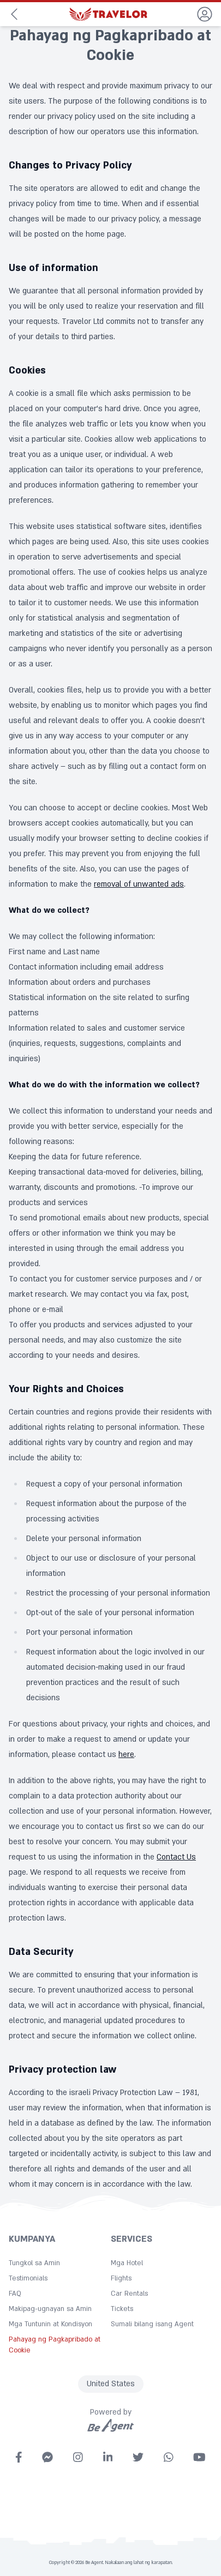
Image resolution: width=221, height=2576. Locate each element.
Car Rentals (129, 2293)
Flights (121, 2278)
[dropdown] (204, 14)
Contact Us (176, 1857)
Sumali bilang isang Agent (152, 2324)
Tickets (122, 2308)
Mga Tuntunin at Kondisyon (50, 2324)
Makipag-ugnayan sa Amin (50, 2308)
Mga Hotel (127, 2263)
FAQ (15, 2293)
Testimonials (28, 2278)
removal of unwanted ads (139, 884)
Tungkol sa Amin (34, 2263)
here (126, 1754)
